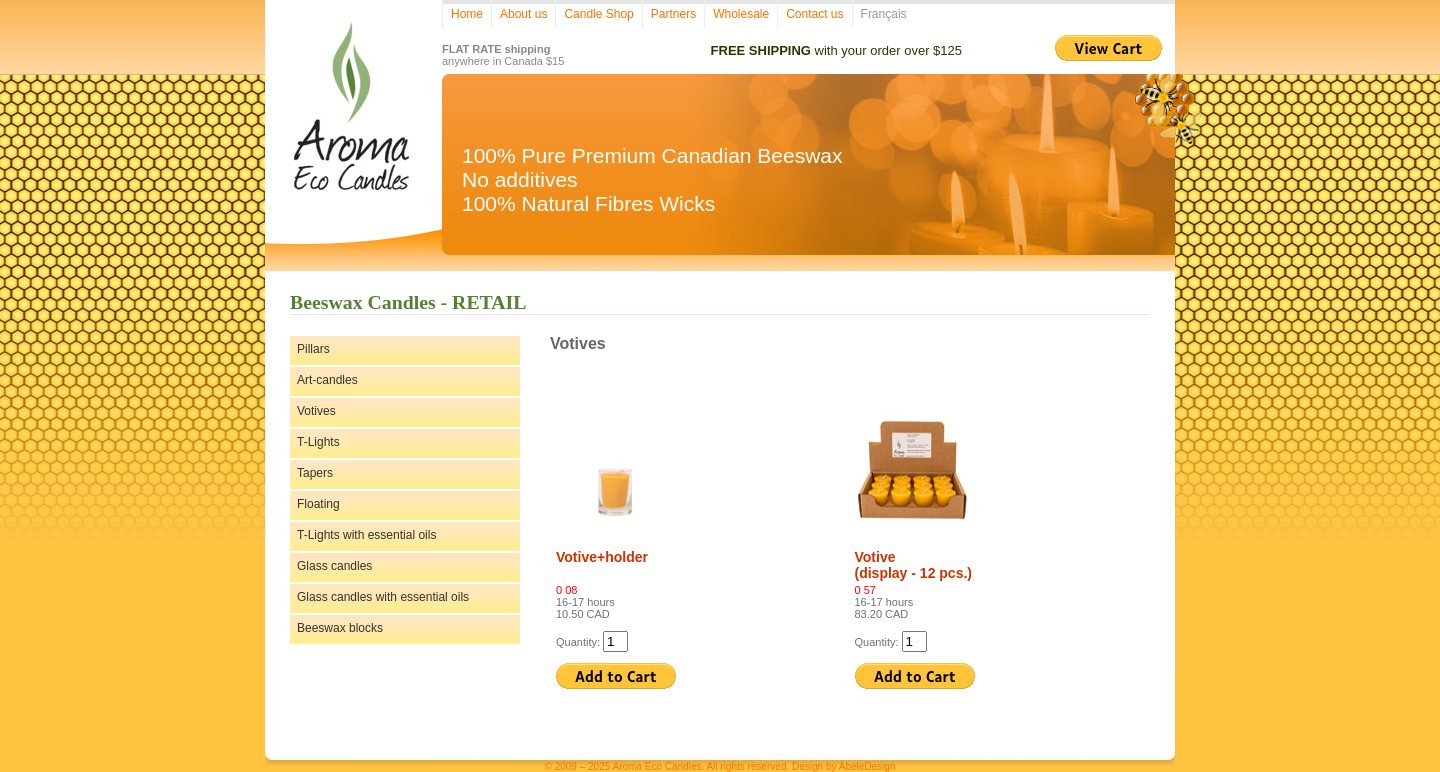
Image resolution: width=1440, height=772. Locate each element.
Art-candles (327, 380)
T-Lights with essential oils (366, 535)
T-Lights (318, 442)
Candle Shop (598, 14)
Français (884, 14)
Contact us (814, 14)
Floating (318, 504)
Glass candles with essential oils (383, 597)
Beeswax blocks (340, 628)
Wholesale (741, 14)
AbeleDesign (867, 766)
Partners (673, 14)
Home (467, 14)
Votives (316, 411)
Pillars (313, 349)
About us (523, 14)
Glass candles (334, 566)
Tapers (315, 473)
